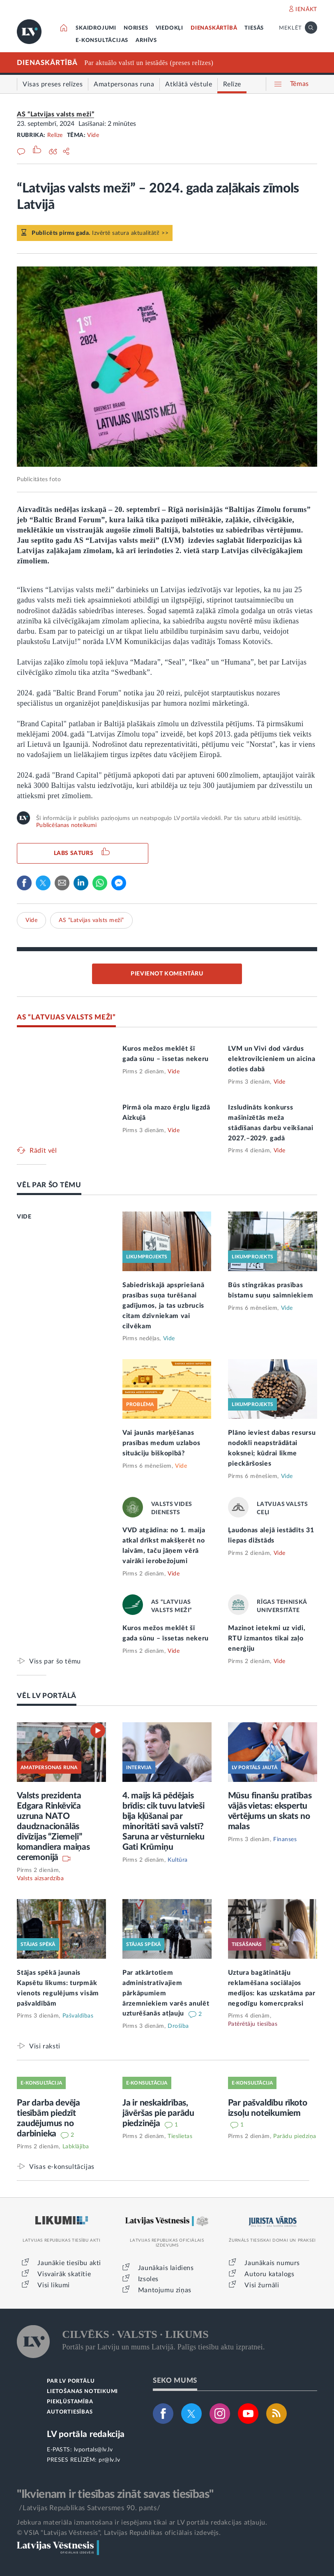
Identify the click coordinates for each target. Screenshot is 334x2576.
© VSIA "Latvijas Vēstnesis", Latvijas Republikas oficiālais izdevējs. (119, 2533)
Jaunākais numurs (272, 2263)
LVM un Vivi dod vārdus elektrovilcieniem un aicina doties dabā (271, 1059)
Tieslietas (180, 2136)
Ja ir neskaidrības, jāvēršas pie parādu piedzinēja (158, 2113)
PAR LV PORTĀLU (70, 2381)
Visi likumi (53, 2285)
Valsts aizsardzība (40, 1878)
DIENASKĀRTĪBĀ (214, 28)
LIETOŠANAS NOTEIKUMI (82, 2391)
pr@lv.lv (109, 2460)
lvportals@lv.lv (93, 2450)
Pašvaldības (78, 2016)
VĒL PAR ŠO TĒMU (49, 1184)
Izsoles (148, 2279)
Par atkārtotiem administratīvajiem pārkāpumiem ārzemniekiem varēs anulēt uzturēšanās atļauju (166, 1993)
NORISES (136, 28)
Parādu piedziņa (294, 2136)
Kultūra (178, 1860)
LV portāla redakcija (85, 2434)
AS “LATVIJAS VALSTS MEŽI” (66, 1017)
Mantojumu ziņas (164, 2290)
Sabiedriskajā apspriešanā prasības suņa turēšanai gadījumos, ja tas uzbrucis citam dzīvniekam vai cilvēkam (163, 1306)
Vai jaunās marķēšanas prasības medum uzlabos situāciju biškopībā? (161, 1443)
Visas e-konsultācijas (61, 2166)
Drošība (178, 2026)
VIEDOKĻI (169, 28)
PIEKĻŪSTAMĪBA (70, 2402)
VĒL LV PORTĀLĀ (46, 1695)
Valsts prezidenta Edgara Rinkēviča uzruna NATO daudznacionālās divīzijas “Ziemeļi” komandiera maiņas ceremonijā (53, 1826)
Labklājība (75, 2147)
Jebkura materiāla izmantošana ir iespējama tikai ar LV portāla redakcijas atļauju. (142, 2522)
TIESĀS (254, 28)
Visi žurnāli (261, 2285)
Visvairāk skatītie (64, 2274)
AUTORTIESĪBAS (69, 2412)
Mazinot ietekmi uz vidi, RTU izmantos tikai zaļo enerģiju (266, 1638)
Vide (93, 135)
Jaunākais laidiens (166, 2268)
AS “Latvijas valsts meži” (55, 114)
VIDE (24, 1217)
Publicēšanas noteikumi (66, 825)
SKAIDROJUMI (96, 28)
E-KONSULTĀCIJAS (102, 40)
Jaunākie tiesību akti (69, 2263)
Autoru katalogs (269, 2274)
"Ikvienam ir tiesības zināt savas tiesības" (115, 2494)
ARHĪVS (146, 40)
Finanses (285, 1839)
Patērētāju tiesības (253, 2024)
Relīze (55, 135)
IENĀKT (306, 9)
